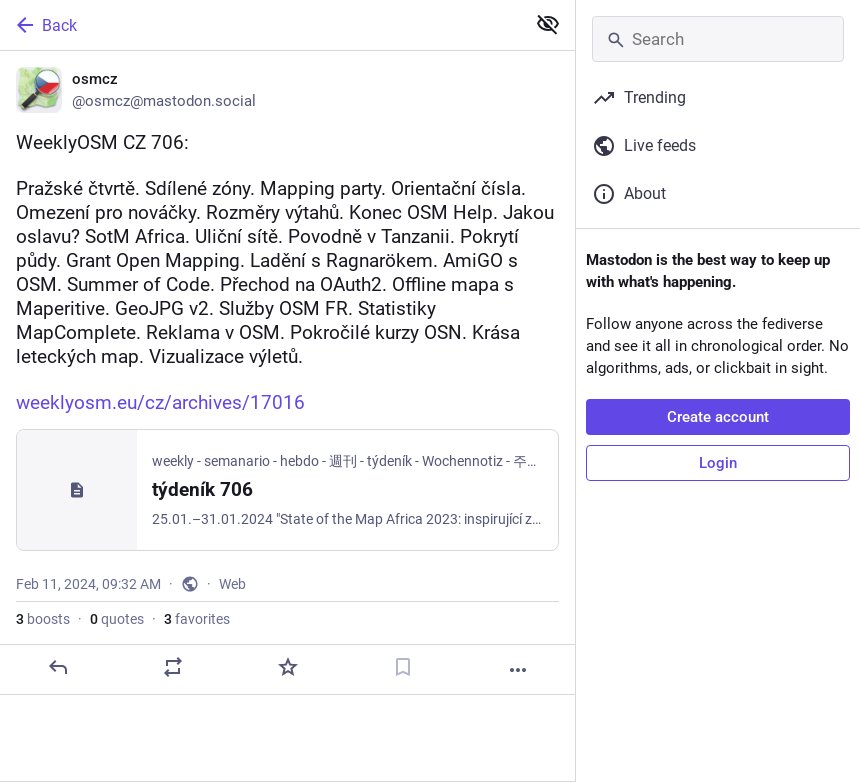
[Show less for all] (548, 24)
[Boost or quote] (173, 667)
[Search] (718, 39)
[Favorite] (288, 667)
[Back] (260, 25)
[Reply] (58, 667)
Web (232, 584)
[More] (518, 670)
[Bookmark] (403, 667)
